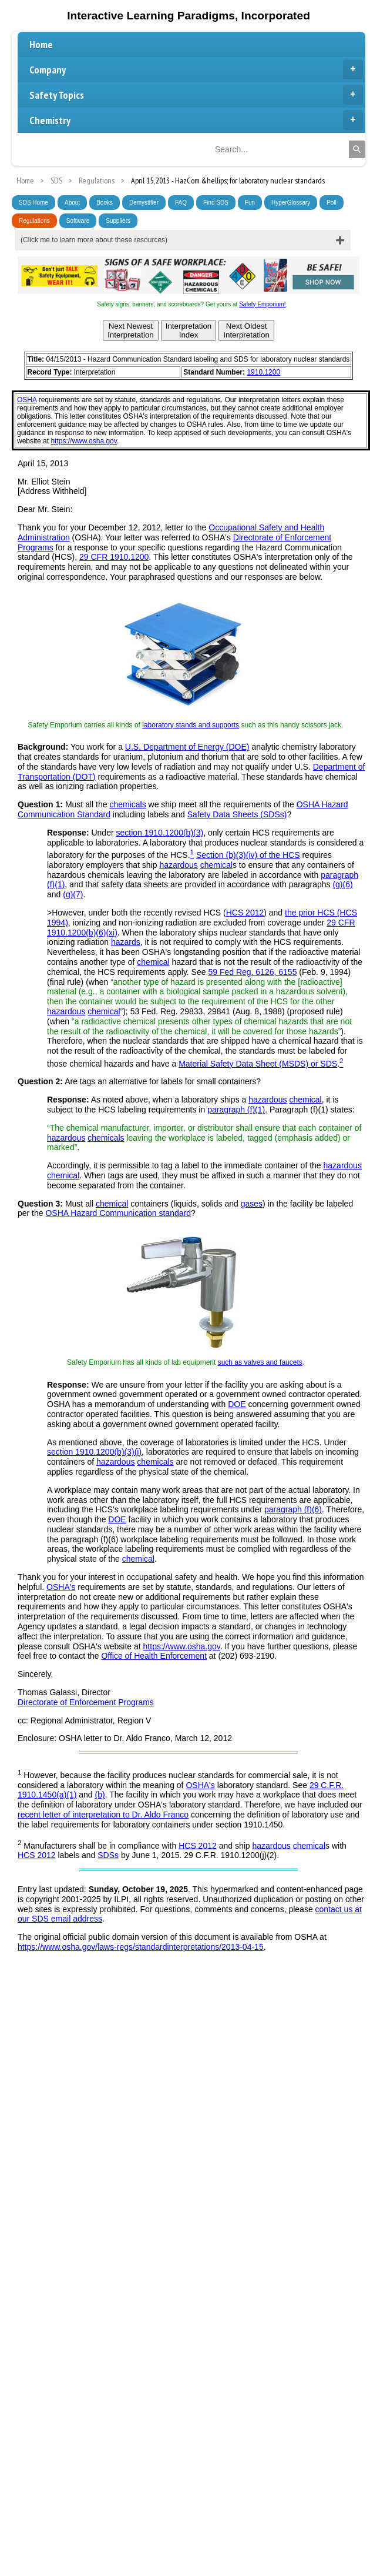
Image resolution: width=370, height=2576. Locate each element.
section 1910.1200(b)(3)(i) (94, 1451)
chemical (216, 865)
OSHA (26, 400)
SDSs (108, 1855)
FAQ (181, 202)
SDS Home (33, 202)
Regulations (34, 221)
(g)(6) (342, 884)
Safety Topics (196, 95)
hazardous (178, 865)
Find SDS (215, 202)
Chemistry (196, 120)
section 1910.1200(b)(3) (160, 832)
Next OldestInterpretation (246, 330)
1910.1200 (263, 372)
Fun (250, 202)
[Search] (357, 149)
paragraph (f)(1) (236, 1109)
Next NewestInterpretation (130, 330)
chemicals (127, 804)
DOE (236, 1404)
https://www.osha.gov (84, 441)
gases (252, 1203)
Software (77, 221)
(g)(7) (73, 894)
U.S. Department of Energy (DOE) (187, 746)
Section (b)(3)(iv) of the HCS (248, 855)
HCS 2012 (245, 912)
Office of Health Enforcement (154, 1655)
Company (196, 69)
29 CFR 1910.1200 (114, 557)
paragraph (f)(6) (293, 1509)
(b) (100, 1794)
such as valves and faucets (260, 1362)
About (72, 202)
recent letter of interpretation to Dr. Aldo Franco (103, 1814)
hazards (125, 942)
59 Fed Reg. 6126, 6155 (252, 972)
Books (104, 202)
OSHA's (60, 1587)
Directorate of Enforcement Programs (86, 1702)
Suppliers (118, 221)
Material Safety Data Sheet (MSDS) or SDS (258, 1063)
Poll (332, 202)
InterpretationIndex (189, 330)
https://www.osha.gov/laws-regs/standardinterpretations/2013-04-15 (141, 1947)
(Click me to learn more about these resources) (94, 240)
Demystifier (144, 202)
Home (41, 44)
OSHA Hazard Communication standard (117, 1213)
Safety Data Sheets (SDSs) (237, 814)
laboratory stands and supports (190, 725)
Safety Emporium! (262, 304)
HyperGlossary (290, 202)
